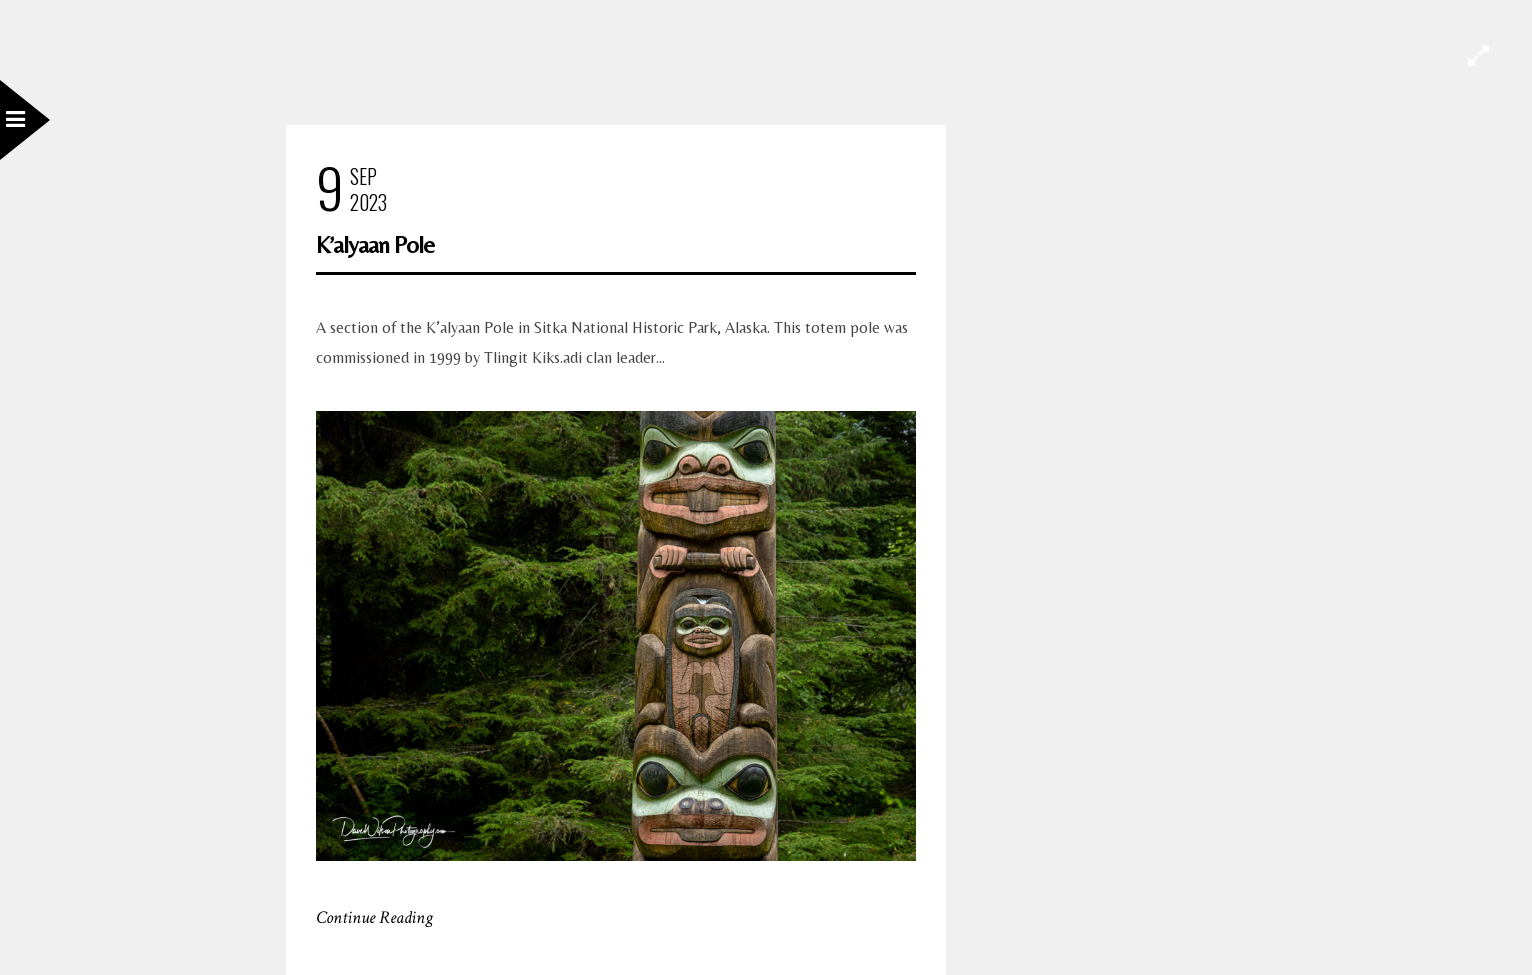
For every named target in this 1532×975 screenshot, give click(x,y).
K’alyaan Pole (375, 244)
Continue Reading (374, 917)
